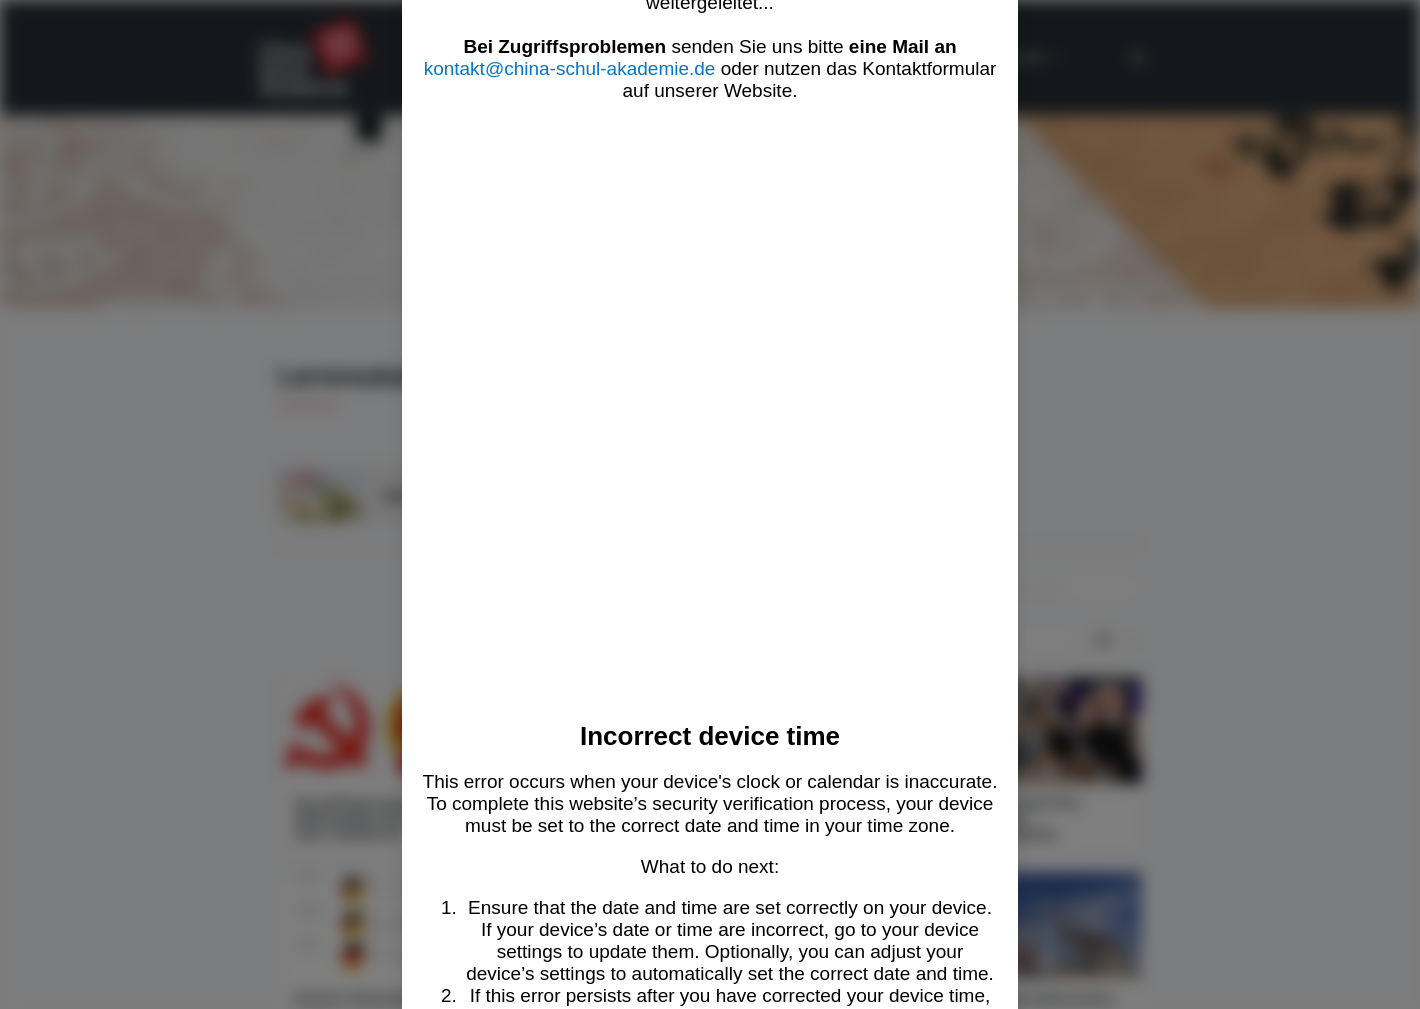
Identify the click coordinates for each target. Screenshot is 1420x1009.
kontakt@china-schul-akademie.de (570, 68)
